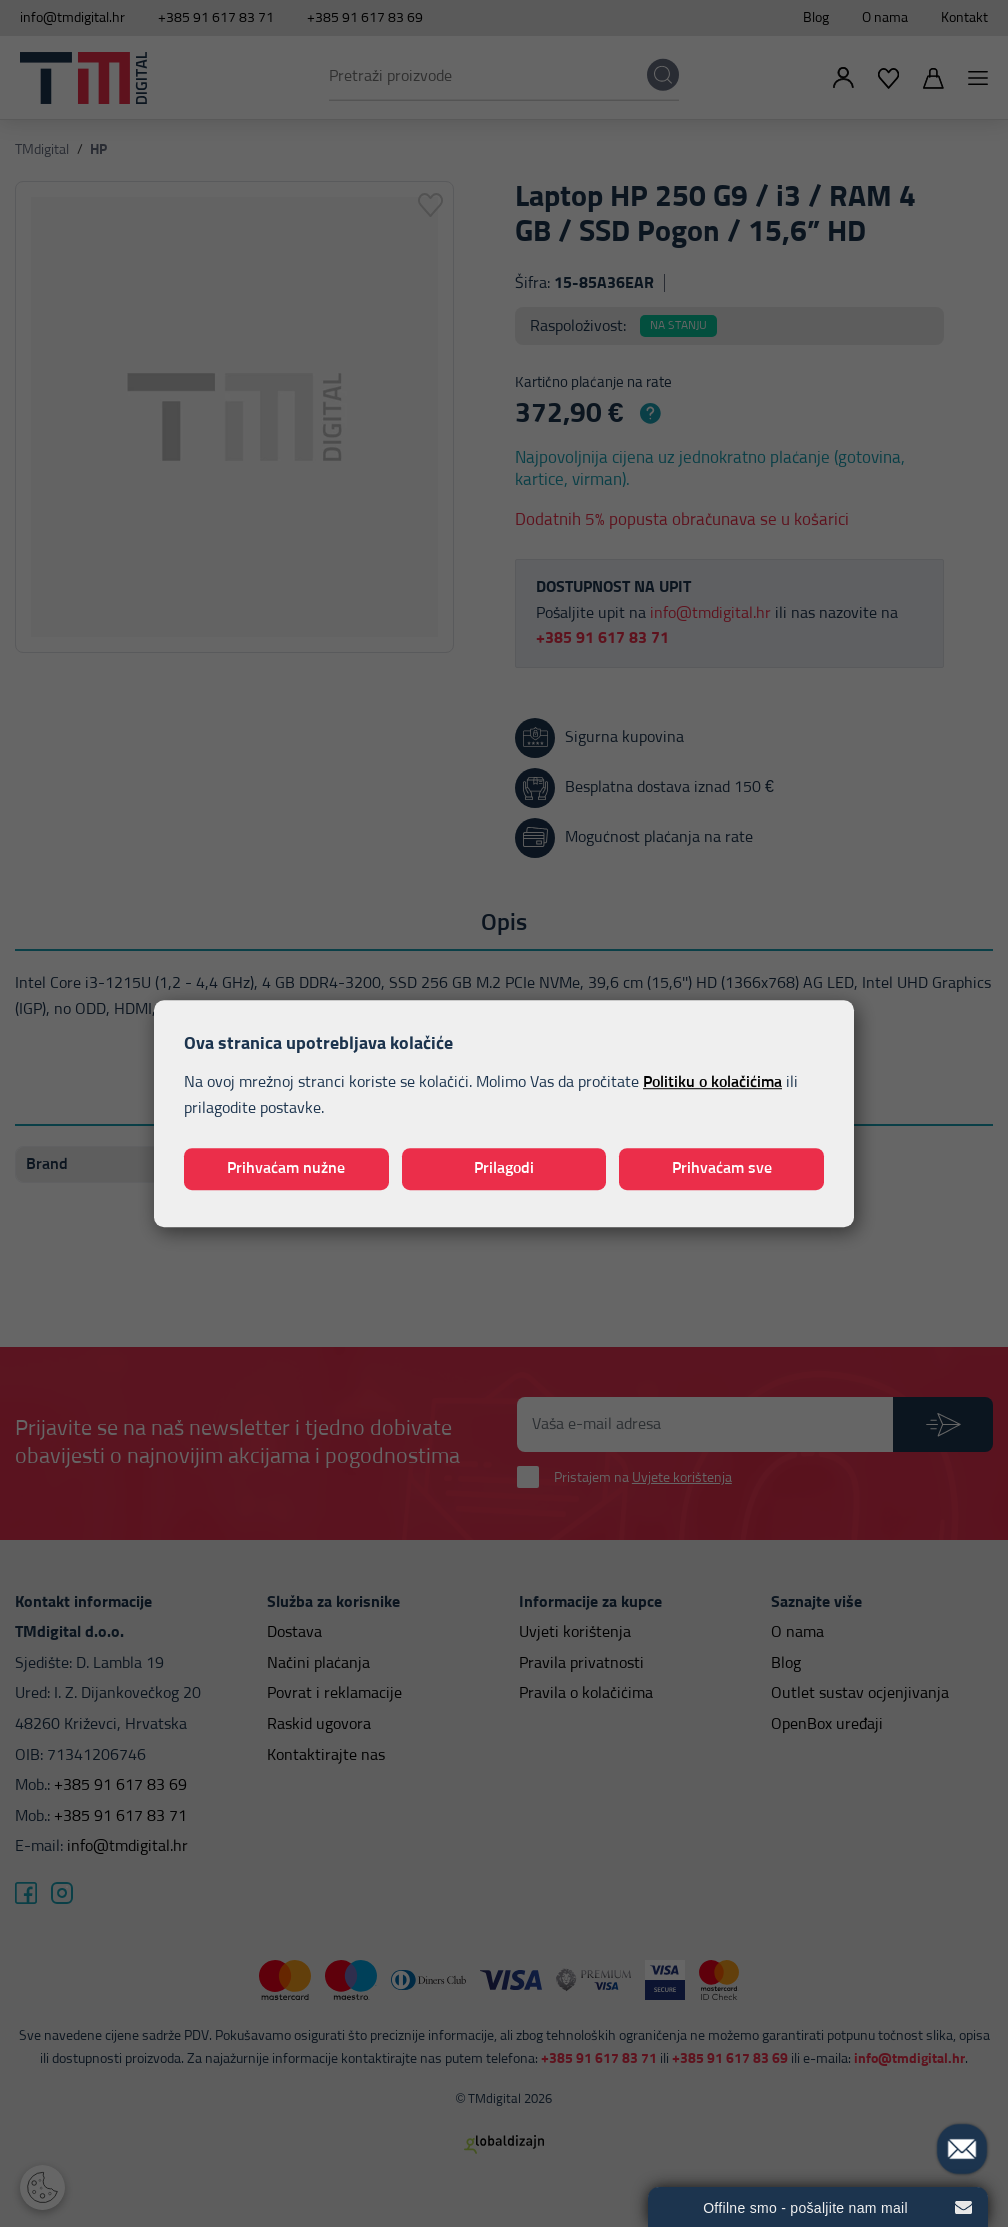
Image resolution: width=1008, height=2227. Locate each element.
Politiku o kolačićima (712, 1083)
